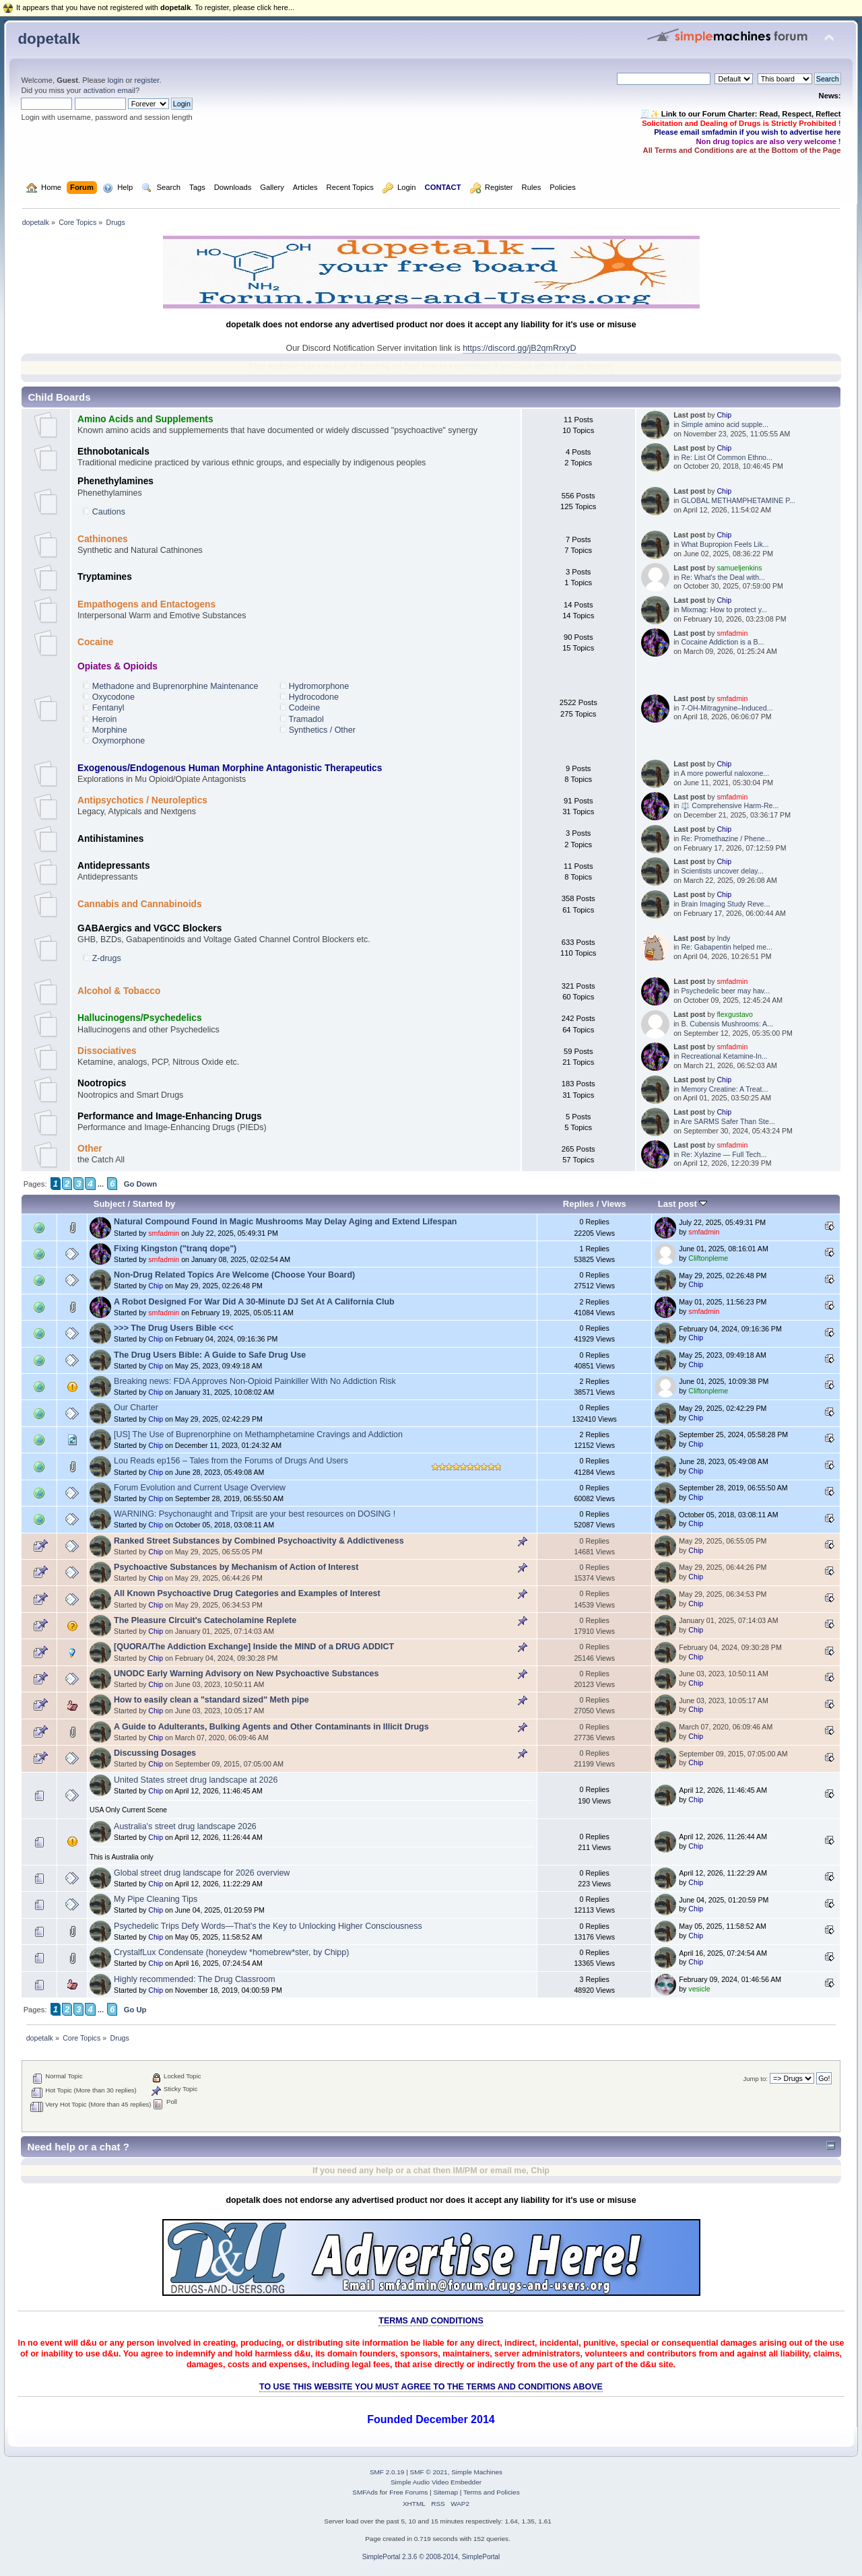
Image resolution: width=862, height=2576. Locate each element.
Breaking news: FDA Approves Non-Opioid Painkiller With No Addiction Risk (255, 1381)
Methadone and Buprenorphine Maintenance (175, 686)
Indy (723, 938)
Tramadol (306, 719)
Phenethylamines (115, 481)
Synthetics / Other (322, 730)
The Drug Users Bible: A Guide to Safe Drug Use (210, 1355)
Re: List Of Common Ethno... (726, 457)
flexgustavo (735, 1014)
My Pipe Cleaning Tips (155, 1899)
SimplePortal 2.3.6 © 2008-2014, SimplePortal (431, 2557)
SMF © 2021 (429, 2472)
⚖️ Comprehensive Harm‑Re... (729, 805)
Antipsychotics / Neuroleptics (142, 800)
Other (89, 1149)
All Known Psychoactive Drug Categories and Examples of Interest (247, 1593)
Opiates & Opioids (117, 666)
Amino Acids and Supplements (145, 419)
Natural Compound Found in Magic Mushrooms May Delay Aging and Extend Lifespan (285, 1221)
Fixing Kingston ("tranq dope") (175, 1248)
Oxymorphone (118, 741)
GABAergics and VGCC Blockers (149, 928)
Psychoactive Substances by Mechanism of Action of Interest (236, 1567)
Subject (109, 1204)
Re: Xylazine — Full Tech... (723, 1154)
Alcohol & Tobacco (118, 991)
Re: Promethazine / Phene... (725, 838)
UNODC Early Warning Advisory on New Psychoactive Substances (246, 1673)
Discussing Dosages (155, 1753)
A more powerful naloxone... (725, 773)
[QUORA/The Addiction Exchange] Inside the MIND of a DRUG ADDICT (254, 1646)
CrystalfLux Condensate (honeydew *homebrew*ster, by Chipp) (231, 1952)
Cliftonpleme (708, 1258)
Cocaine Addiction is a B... (722, 642)
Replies (578, 1204)
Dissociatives (107, 1051)
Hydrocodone (314, 697)
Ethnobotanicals (113, 452)
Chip (724, 415)
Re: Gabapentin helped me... (726, 947)
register (147, 80)
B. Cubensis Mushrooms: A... (727, 1024)
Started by (154, 1204)
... (101, 1184)
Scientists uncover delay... (722, 871)
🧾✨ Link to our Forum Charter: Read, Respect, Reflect (740, 114)
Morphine (109, 730)
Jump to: (755, 2078)
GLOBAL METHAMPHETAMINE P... (738, 500)
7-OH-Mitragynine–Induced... (726, 708)
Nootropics (101, 1083)
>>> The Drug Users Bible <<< (173, 1328)
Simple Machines (476, 2472)
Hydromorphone (319, 686)
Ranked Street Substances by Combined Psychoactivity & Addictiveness (259, 1541)
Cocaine (95, 642)
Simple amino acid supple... (724, 424)
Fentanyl (108, 708)
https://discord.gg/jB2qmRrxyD (519, 348)
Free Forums (408, 2492)
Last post (683, 1204)
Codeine (304, 708)
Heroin (104, 719)
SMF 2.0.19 (387, 2472)
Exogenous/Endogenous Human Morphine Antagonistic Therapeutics (229, 768)
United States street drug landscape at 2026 (195, 1780)
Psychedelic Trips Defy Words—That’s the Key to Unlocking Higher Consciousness (268, 1926)
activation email (109, 90)
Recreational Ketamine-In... (724, 1056)
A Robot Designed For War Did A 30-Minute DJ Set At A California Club (254, 1302)
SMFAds (365, 2492)
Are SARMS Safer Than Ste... (728, 1121)
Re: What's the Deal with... (723, 577)
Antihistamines (110, 839)
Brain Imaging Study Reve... (725, 904)
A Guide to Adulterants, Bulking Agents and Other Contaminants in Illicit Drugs (271, 1726)
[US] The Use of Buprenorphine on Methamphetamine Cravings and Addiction (258, 1434)
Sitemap (445, 2492)
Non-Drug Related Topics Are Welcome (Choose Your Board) (234, 1275)
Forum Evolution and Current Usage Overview (200, 1487)
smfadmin (732, 633)
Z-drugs (106, 958)
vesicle (699, 1989)
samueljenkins (739, 568)
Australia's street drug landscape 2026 (185, 1826)
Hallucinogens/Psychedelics (139, 1018)
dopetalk (48, 38)
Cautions (108, 512)
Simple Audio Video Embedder (436, 2482)
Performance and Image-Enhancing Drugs (169, 1116)
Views (613, 1204)
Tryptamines (104, 577)
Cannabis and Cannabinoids (139, 904)
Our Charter (136, 1407)
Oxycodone (113, 697)
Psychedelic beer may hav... (725, 991)
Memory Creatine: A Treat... (724, 1089)
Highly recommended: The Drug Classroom (194, 1979)
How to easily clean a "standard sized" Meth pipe (211, 1700)
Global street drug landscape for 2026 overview (202, 1873)
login (116, 80)
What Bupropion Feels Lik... (724, 544)
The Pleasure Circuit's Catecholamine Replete (205, 1620)
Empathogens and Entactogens (146, 604)
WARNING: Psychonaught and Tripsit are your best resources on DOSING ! (254, 1514)
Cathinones (102, 539)
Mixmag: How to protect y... (724, 609)
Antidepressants (113, 866)
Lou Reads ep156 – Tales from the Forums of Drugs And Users (231, 1460)
